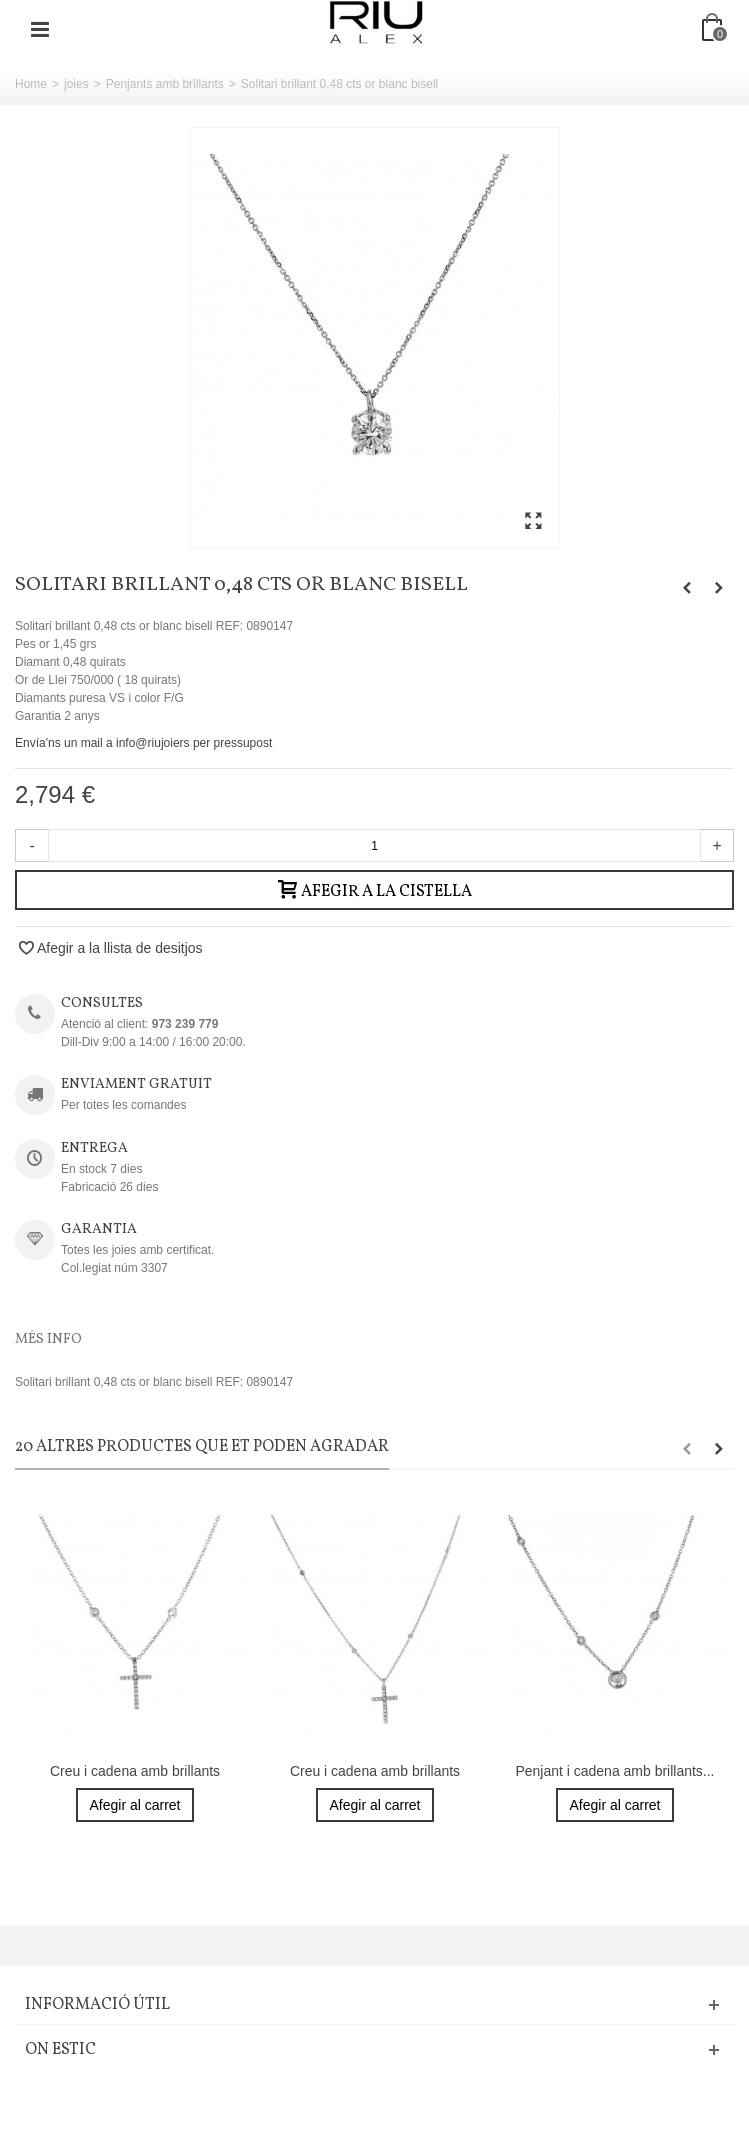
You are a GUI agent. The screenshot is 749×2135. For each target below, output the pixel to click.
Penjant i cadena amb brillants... (614, 1771)
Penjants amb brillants (165, 84)
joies (76, 84)
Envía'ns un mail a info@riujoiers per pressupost (143, 743)
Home (31, 84)
